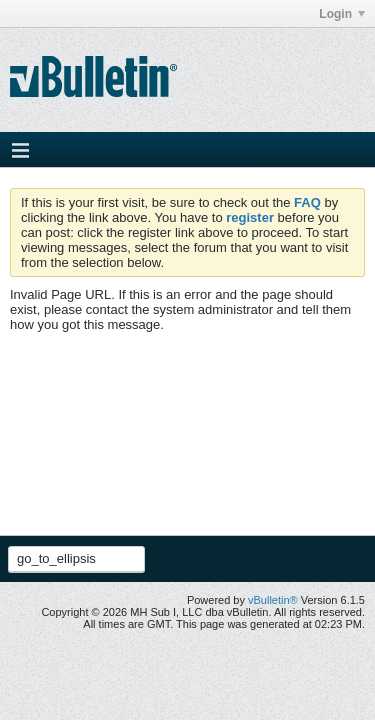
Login (342, 14)
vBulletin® (273, 600)
